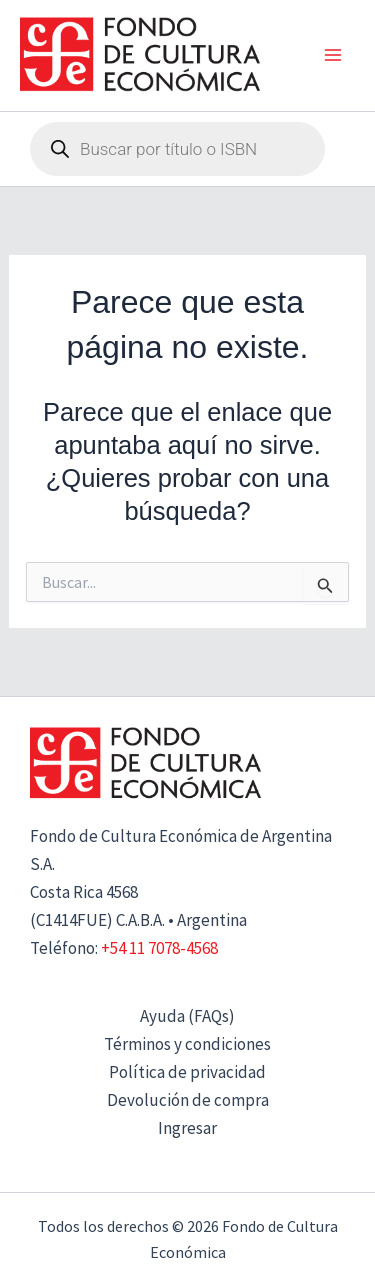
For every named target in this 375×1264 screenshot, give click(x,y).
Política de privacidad (187, 1072)
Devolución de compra (188, 1100)
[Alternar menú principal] (333, 56)
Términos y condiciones (187, 1044)
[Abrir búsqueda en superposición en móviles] (177, 149)
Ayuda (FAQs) (187, 1016)
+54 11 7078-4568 (159, 948)
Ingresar (187, 1128)
